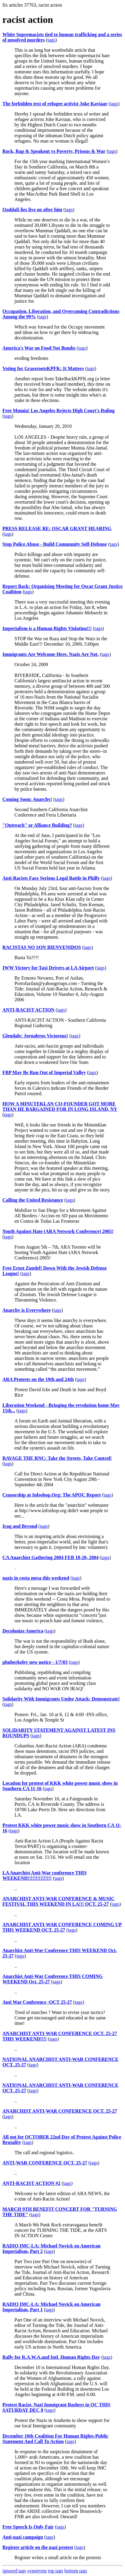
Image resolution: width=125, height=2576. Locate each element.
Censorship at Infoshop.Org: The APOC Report (51, 1494)
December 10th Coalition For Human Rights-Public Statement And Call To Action (55, 2438)
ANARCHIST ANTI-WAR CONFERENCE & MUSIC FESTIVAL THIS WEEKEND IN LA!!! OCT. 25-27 (58, 1901)
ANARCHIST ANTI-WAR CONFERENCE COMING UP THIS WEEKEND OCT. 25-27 (62, 1927)
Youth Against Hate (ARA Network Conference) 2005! (58, 1231)
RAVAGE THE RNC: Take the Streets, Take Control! (57, 1458)
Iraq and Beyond (19, 1526)
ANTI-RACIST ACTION (28, 1009)
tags (51, 39)
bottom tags (75, 2570)
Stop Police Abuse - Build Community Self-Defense (54, 544)
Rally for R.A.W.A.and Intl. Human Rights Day (51, 2357)
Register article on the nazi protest (37, 2547)
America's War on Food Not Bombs (39, 348)
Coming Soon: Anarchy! (27, 799)
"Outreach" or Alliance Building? (37, 825)
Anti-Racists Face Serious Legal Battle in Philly (51, 878)
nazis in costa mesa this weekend (35, 1577)
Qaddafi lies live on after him (32, 209)
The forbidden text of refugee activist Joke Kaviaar (55, 103)
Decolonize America (22, 1630)
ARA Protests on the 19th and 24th (38, 1379)
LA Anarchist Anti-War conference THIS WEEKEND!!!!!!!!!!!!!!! (44, 1875)
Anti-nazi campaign (22, 2537)
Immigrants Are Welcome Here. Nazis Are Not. (50, 654)
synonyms (37, 2570)
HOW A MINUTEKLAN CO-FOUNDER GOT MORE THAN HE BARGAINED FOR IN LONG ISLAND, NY (59, 1106)
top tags (55, 2570)
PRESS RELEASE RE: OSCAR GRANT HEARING (56, 528)
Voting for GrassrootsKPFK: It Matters (43, 368)
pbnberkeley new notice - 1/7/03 (34, 1662)
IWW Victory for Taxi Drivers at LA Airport (48, 967)
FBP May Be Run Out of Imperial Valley (44, 1072)
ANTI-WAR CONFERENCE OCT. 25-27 (44, 2162)
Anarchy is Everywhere (26, 1310)
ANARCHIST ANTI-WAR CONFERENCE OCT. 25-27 (59, 2111)
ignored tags (14, 2570)
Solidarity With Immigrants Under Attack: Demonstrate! (61, 1698)
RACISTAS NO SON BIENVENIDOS (41, 947)
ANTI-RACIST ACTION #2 (31, 2183)
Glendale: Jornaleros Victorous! (35, 1035)
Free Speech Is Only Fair (28, 2526)
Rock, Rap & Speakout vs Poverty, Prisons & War (53, 151)
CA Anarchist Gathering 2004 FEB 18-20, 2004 (50, 1557)
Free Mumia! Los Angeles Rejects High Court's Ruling (58, 410)
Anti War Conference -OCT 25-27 (37, 2002)
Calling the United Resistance (32, 1200)
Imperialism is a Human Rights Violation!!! (47, 628)
